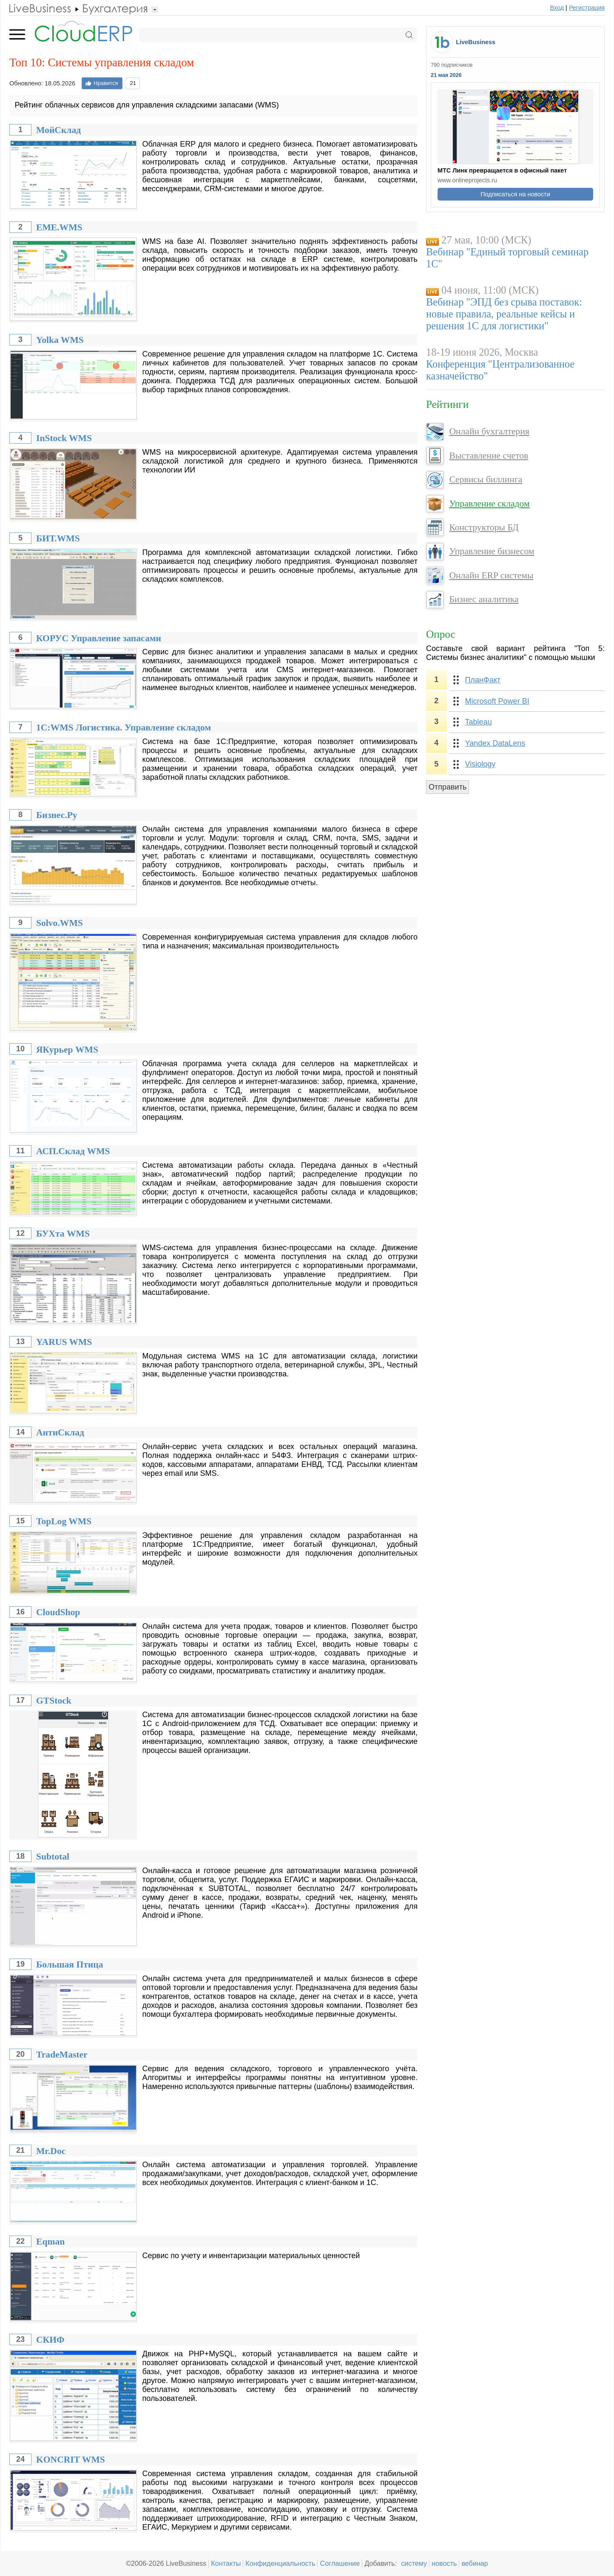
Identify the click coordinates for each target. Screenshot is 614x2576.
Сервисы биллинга (485, 479)
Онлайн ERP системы (491, 575)
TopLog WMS (63, 1521)
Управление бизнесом (491, 551)
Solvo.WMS (59, 923)
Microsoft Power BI (497, 701)
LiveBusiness (475, 42)
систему (414, 2563)
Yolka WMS (60, 340)
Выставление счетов (488, 455)
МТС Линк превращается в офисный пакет (502, 170)
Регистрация (587, 7)
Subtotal (52, 1856)
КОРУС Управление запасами (98, 638)
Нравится (101, 83)
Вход (557, 7)
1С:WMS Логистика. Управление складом (123, 727)
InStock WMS (64, 438)
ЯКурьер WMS (67, 1050)
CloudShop (58, 1612)
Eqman (50, 2241)
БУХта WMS (63, 1234)
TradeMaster (62, 2054)
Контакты (226, 2563)
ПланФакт (482, 680)
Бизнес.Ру (56, 815)
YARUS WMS (64, 1342)
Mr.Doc (50, 2151)
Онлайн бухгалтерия (489, 431)
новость (444, 2563)
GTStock (53, 1701)
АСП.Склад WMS (73, 1151)
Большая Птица (69, 1964)
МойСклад (58, 130)
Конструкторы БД (483, 527)
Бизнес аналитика (483, 599)
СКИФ (50, 2340)
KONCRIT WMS (70, 2459)
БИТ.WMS (58, 538)
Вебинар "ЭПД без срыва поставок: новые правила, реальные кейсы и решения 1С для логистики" (504, 313)
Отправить (447, 787)
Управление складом (489, 503)
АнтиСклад (60, 1432)
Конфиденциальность (280, 2563)
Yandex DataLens (495, 743)
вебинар (474, 2563)
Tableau (478, 722)
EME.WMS (59, 227)
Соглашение (340, 2563)
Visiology (480, 764)
